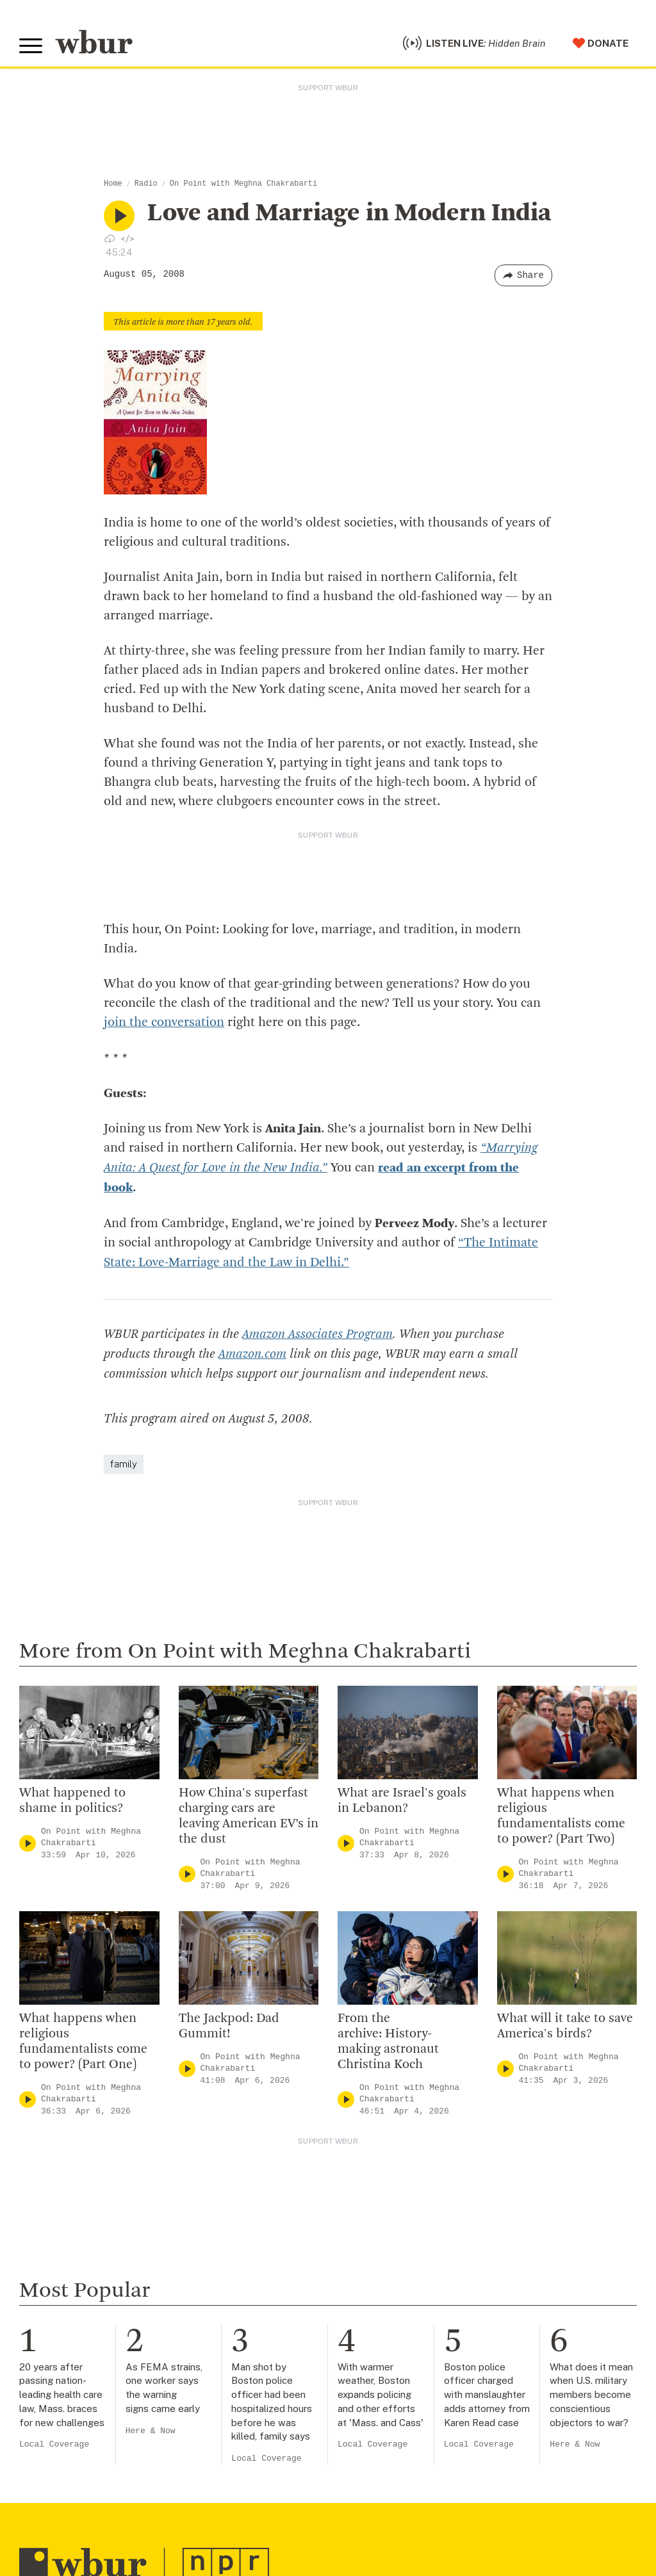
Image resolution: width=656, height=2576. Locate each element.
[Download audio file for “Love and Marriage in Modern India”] (109, 238)
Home (113, 183)
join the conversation (164, 1022)
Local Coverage (54, 2440)
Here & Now (151, 2426)
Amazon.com (252, 1350)
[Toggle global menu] (30, 46)
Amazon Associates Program (317, 1331)
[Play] (27, 1838)
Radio (146, 183)
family (123, 1458)
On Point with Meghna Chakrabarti (243, 183)
